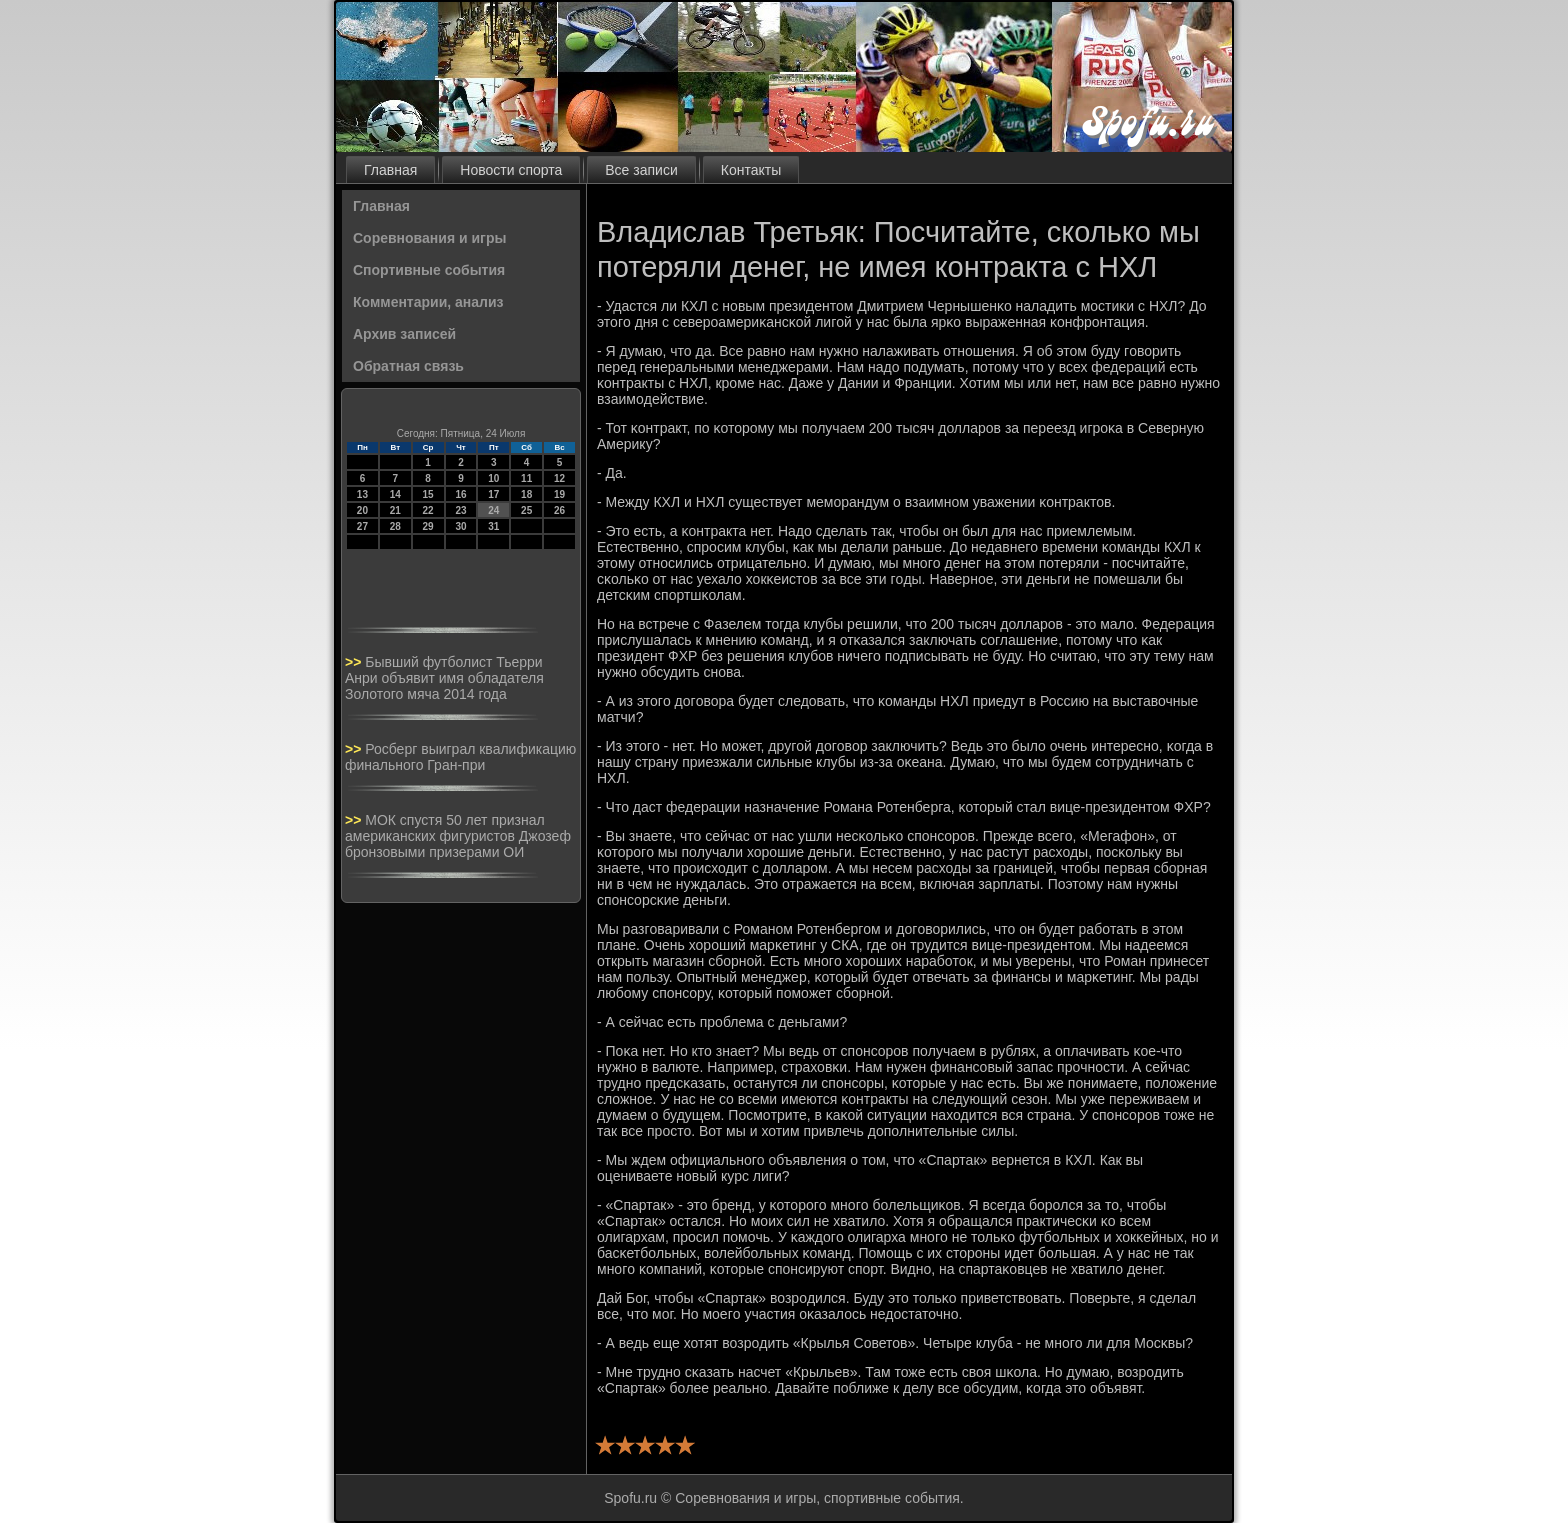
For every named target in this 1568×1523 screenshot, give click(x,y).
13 (362, 494)
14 (395, 494)
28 (395, 526)
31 (493, 526)
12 (559, 478)
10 (493, 478)
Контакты (751, 170)
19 (559, 494)
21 (395, 510)
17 (493, 494)
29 (428, 526)
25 (526, 510)
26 (559, 510)
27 (362, 526)
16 (460, 494)
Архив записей (404, 334)
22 (428, 510)
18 (526, 494)
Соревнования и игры (429, 238)
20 (362, 510)
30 (460, 526)
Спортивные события (429, 270)
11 (526, 478)
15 (428, 494)
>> (355, 662)
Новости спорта (511, 170)
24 (493, 510)
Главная (390, 170)
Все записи (641, 170)
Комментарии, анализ (428, 302)
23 (460, 510)
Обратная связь (408, 366)
